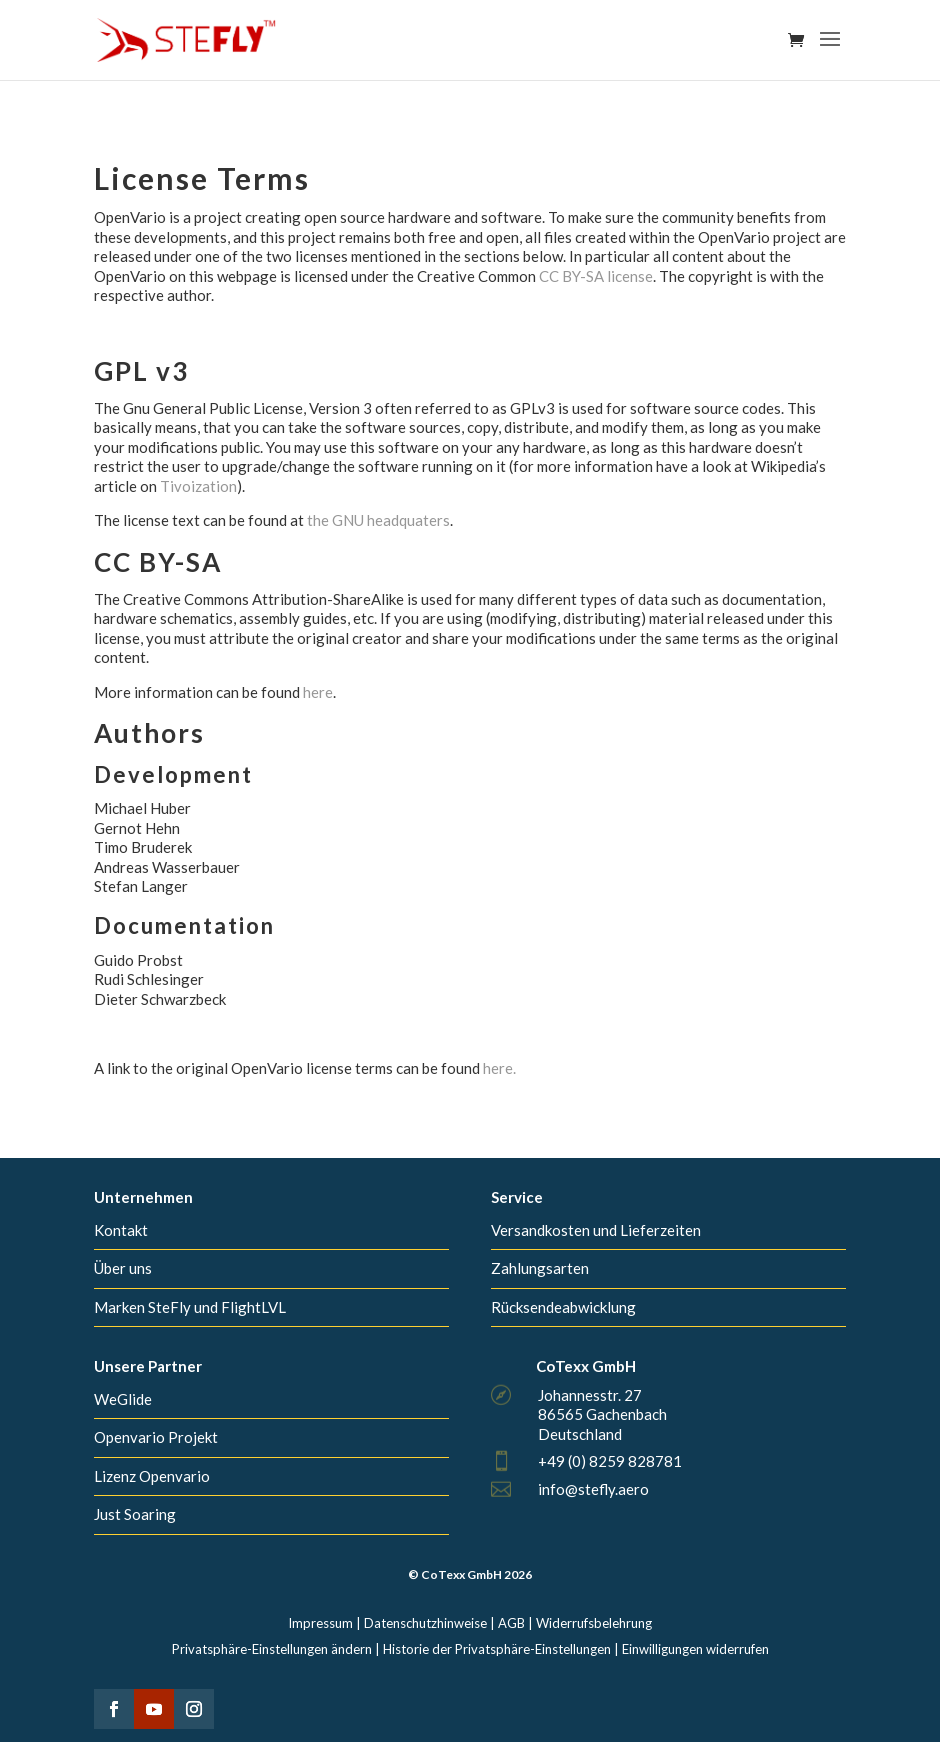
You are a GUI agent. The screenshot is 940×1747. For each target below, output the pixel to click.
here (318, 692)
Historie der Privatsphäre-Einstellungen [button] (497, 1649)
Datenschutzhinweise (425, 1623)
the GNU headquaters (378, 520)
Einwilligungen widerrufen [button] (695, 1649)
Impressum (320, 1623)
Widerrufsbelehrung (594, 1623)
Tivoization (198, 486)
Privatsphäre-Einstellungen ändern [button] (272, 1649)
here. (499, 1068)
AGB (511, 1623)
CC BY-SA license (596, 276)
